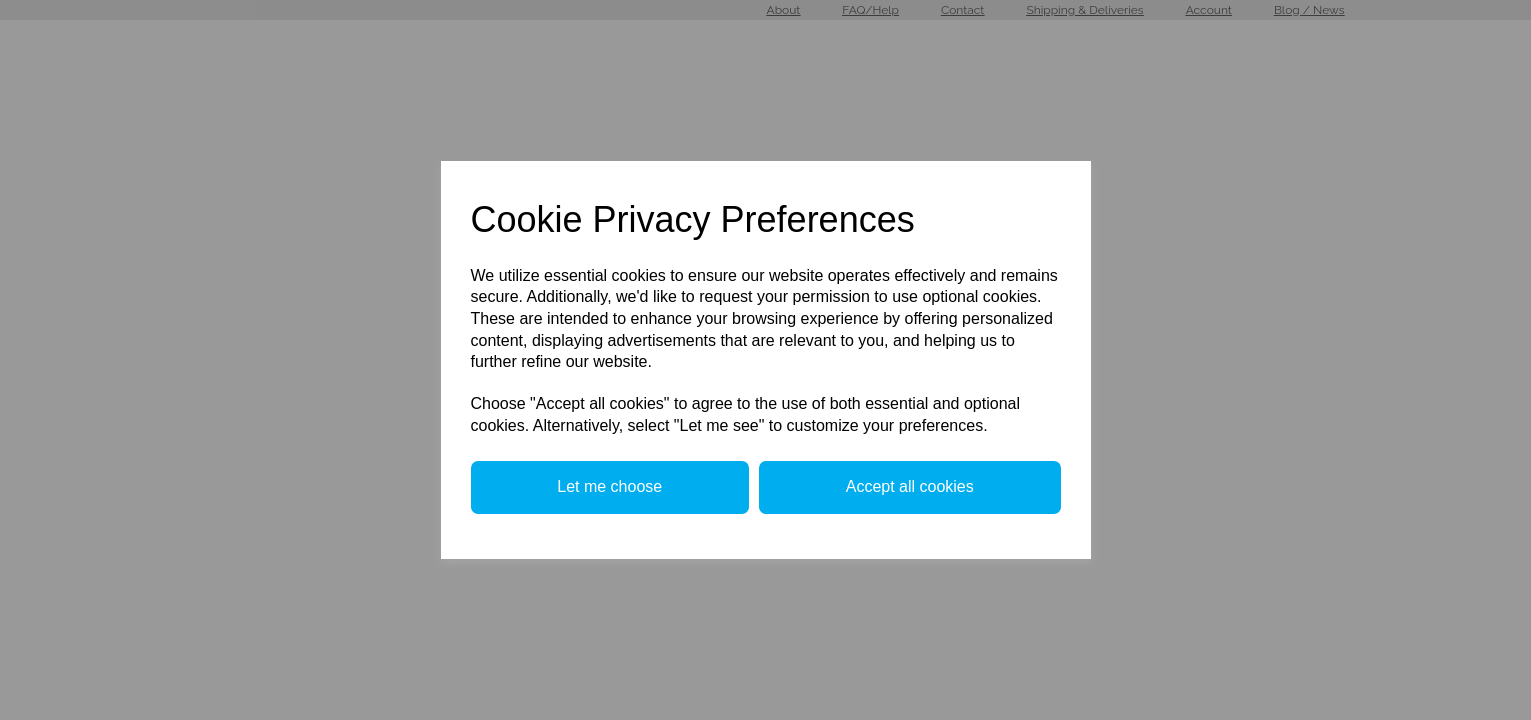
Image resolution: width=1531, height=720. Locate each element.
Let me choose (609, 486)
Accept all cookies (910, 486)
